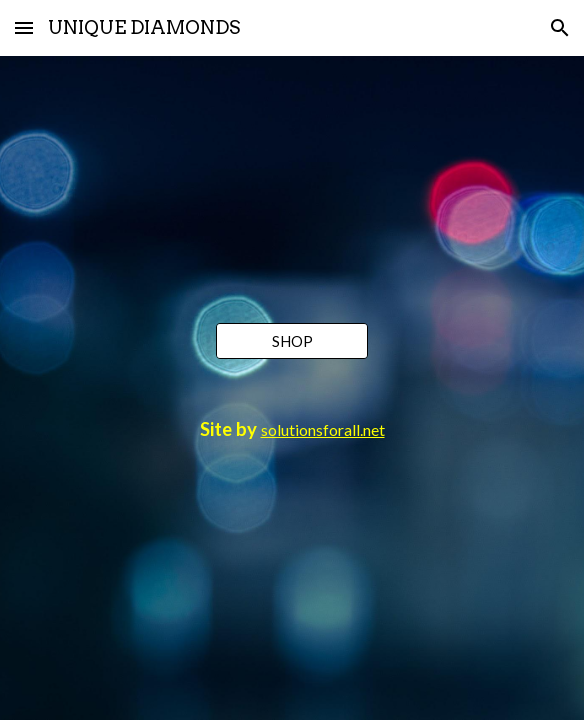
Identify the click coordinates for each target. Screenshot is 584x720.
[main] (291, 430)
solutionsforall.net (323, 429)
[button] (24, 27)
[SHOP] (291, 341)
